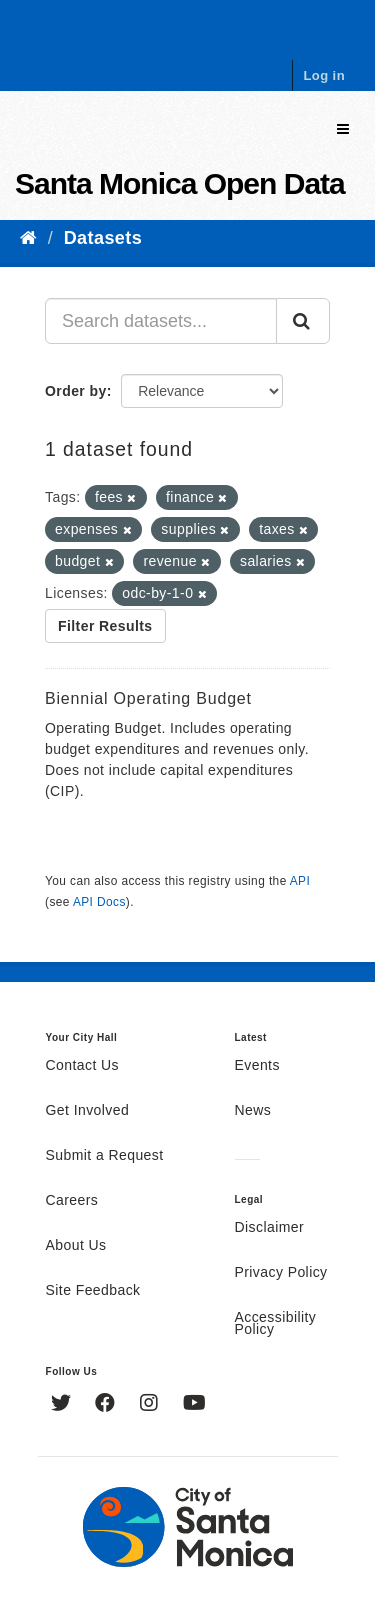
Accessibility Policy (276, 1324)
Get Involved (88, 1111)
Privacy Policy (281, 1273)
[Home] (28, 238)
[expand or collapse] (343, 129)
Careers (72, 1201)
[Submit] (303, 321)
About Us (76, 1246)
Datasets (103, 238)
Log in (324, 75)
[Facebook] (107, 1405)
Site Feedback (93, 1291)
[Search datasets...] (161, 321)
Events (257, 1066)
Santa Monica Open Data (180, 183)
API (300, 881)
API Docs (99, 902)
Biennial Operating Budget (148, 698)
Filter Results (105, 626)
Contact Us (82, 1066)
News (253, 1111)
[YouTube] (194, 1405)
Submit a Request (105, 1156)
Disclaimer (270, 1228)
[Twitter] (63, 1405)
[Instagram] (151, 1405)
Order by (76, 391)
